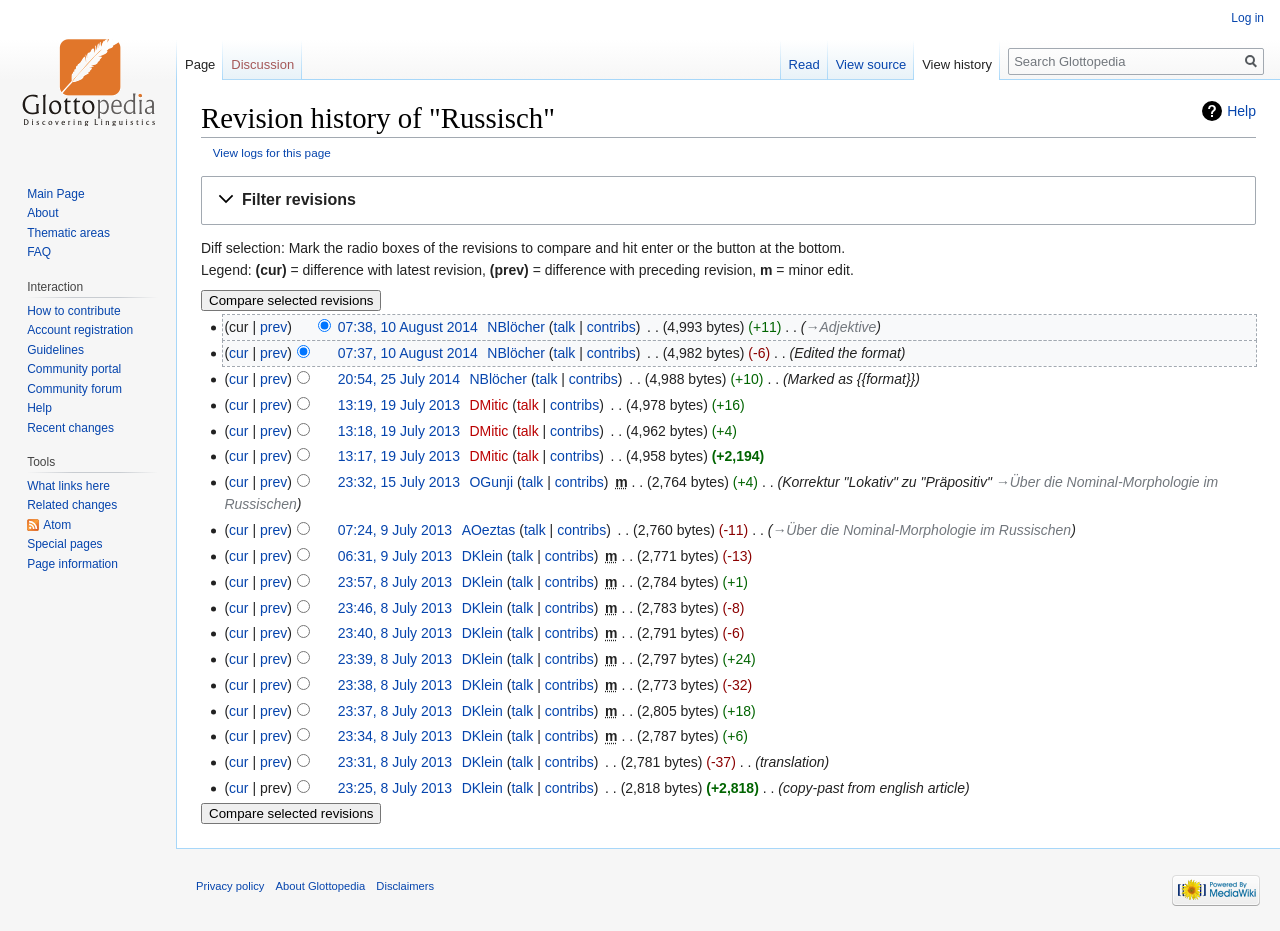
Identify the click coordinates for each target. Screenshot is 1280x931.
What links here (68, 486)
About (42, 213)
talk (565, 327)
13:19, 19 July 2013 (399, 405)
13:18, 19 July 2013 (399, 431)
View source (871, 64)
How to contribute (73, 311)
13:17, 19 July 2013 (399, 456)
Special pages (64, 544)
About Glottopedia (321, 886)
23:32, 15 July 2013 (399, 482)
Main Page (55, 194)
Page (200, 64)
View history (957, 64)
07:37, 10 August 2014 (408, 353)
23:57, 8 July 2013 (395, 582)
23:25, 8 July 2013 (395, 788)
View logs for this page (272, 152)
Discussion (262, 64)
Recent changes (70, 428)
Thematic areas (68, 233)
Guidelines (55, 350)
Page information (72, 564)
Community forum (74, 389)
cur (238, 353)
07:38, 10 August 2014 (408, 327)
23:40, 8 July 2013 (395, 633)
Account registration (80, 330)
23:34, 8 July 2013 (395, 736)
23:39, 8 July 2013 (395, 659)
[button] (728, 200)
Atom (57, 525)
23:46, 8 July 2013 (395, 608)
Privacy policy (230, 886)
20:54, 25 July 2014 (399, 379)
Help (1241, 111)
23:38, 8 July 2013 (395, 685)
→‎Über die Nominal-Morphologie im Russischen (921, 530)
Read (804, 64)
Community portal (74, 369)
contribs (611, 327)
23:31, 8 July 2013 (395, 762)
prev (273, 327)
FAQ (39, 252)
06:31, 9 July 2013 (395, 556)
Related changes (72, 505)
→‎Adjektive (841, 327)
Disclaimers (405, 886)
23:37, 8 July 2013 (395, 711)
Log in (1247, 18)
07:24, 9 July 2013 (395, 530)
